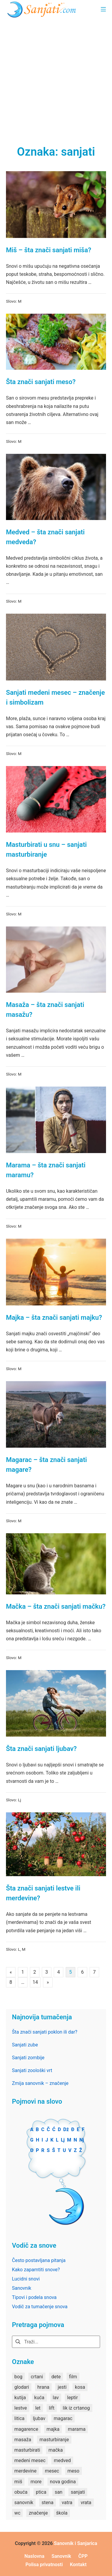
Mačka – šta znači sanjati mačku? (55, 1606)
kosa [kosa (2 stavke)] (80, 2387)
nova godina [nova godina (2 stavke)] (63, 2481)
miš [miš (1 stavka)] (18, 2481)
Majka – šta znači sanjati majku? (54, 1317)
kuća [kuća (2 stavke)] (39, 2397)
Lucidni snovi (26, 2279)
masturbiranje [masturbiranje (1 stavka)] (54, 2439)
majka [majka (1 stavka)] (53, 2429)
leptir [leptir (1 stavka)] (72, 2397)
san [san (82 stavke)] (58, 2492)
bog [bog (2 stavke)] (18, 2376)
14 (35, 1982)
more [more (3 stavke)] (36, 2481)
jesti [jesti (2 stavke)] (62, 2387)
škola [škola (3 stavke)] (61, 2513)
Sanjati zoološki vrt (32, 2070)
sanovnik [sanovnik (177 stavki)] (23, 2502)
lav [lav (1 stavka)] (56, 2397)
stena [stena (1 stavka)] (47, 2502)
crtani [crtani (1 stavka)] (37, 2376)
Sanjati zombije (28, 2057)
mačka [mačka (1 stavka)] (55, 2450)
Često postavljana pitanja (38, 2260)
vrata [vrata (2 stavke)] (86, 2502)
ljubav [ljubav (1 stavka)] (39, 2418)
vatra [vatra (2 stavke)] (67, 2502)
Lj (19, 1799)
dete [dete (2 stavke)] (56, 2376)
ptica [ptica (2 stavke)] (41, 2492)
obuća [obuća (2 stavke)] (20, 2492)
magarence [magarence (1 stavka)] (26, 2429)
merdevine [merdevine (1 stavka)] (25, 2471)
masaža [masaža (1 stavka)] (22, 2439)
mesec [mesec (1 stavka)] (52, 2471)
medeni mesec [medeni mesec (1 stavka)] (29, 2460)
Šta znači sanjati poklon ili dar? (44, 2032)
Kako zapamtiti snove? (36, 2269)
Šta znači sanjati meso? (41, 382)
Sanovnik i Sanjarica (75, 2543)
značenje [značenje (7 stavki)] (38, 2513)
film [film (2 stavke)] (73, 2376)
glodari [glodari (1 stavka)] (21, 2387)
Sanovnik (21, 2288)
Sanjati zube (25, 2045)
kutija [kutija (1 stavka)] (20, 2397)
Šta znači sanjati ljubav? (41, 1748)
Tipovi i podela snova (34, 2297)
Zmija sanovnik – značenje (40, 2083)
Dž (66, 2129)
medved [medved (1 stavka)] (62, 2460)
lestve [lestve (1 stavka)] (20, 2408)
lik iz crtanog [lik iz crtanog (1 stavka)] (76, 2408)
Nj (81, 2140)
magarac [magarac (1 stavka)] (63, 2418)
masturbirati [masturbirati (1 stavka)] (27, 2450)
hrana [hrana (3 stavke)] (43, 2387)
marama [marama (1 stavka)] (76, 2429)
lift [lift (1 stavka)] (52, 2408)
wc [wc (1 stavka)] (17, 2513)
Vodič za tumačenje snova (39, 2306)
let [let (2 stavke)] (38, 2408)
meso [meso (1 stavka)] (73, 2471)
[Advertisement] (56, 77)
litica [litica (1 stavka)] (19, 2418)
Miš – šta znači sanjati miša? (48, 250)
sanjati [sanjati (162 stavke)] (78, 2492)
